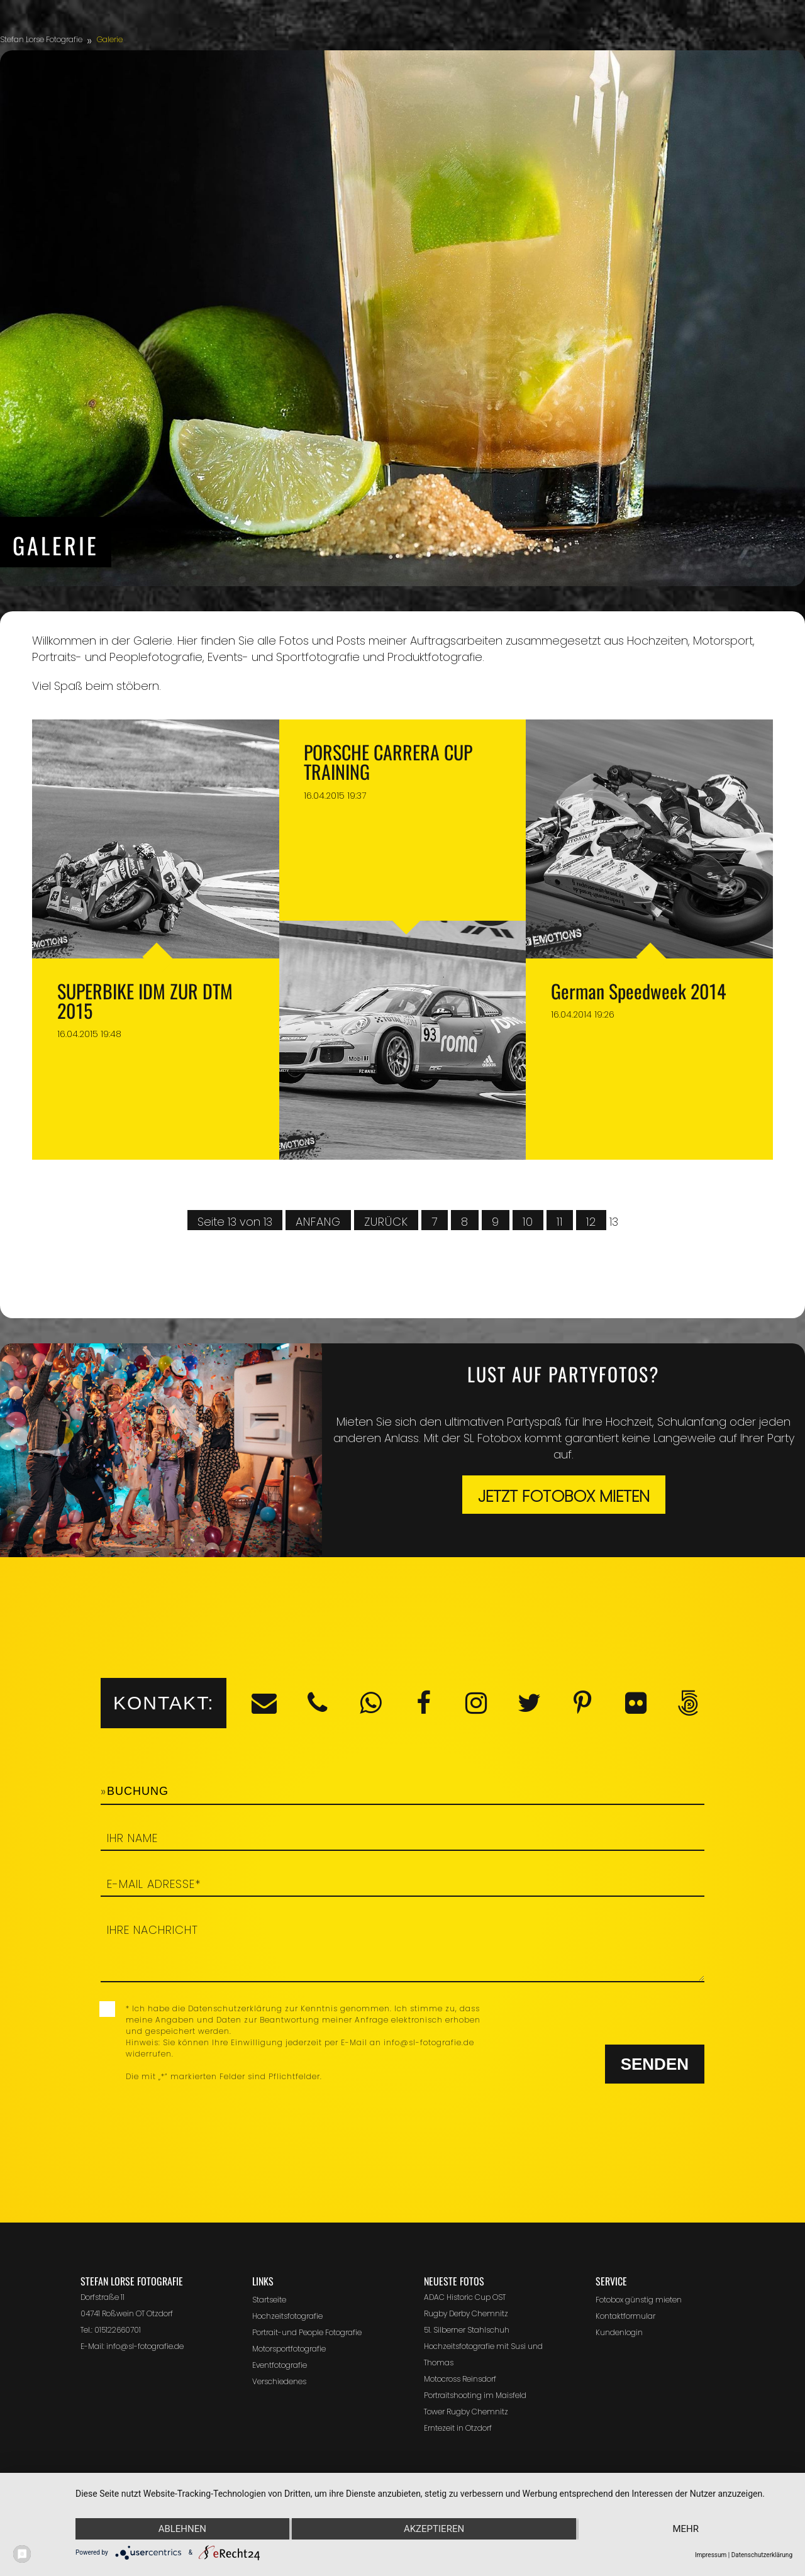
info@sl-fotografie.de (145, 2346)
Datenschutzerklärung (761, 2554)
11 (560, 1222)
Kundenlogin (619, 2332)
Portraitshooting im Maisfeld (475, 2395)
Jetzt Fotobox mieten (564, 1496)
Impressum (710, 2554)
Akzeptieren (434, 2528)
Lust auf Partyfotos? (563, 1374)
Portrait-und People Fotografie (307, 2332)
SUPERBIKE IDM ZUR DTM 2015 (145, 1000)
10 (528, 1222)
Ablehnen (182, 2528)
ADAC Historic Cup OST (465, 2297)
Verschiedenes (279, 2381)
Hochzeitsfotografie (287, 2316)
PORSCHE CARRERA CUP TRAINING (388, 762)
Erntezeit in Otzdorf (458, 2428)
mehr (685, 2528)
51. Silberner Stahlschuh (466, 2329)
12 (591, 1222)
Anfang (318, 1222)
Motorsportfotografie (289, 2348)
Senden (655, 2064)
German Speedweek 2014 (638, 991)
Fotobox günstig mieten (639, 2299)
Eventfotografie (279, 2365)
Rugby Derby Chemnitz (466, 2313)
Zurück (386, 1222)
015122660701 (117, 2329)
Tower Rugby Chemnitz (466, 2411)
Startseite (269, 2299)
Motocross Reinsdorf (460, 2378)
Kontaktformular (625, 2316)
